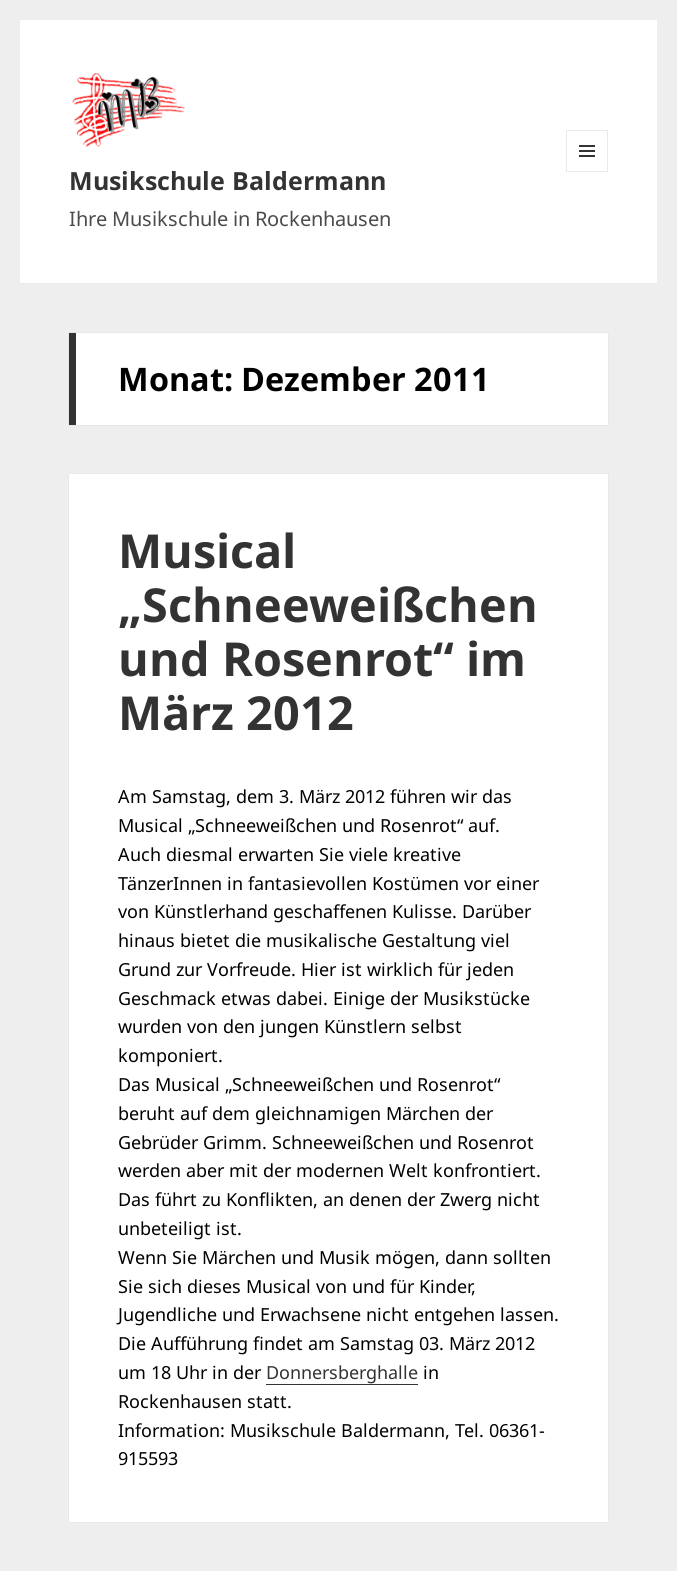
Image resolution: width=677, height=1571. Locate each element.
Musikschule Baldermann (227, 180)
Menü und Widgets (587, 171)
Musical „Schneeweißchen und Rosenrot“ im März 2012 (328, 631)
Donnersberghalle (342, 1372)
